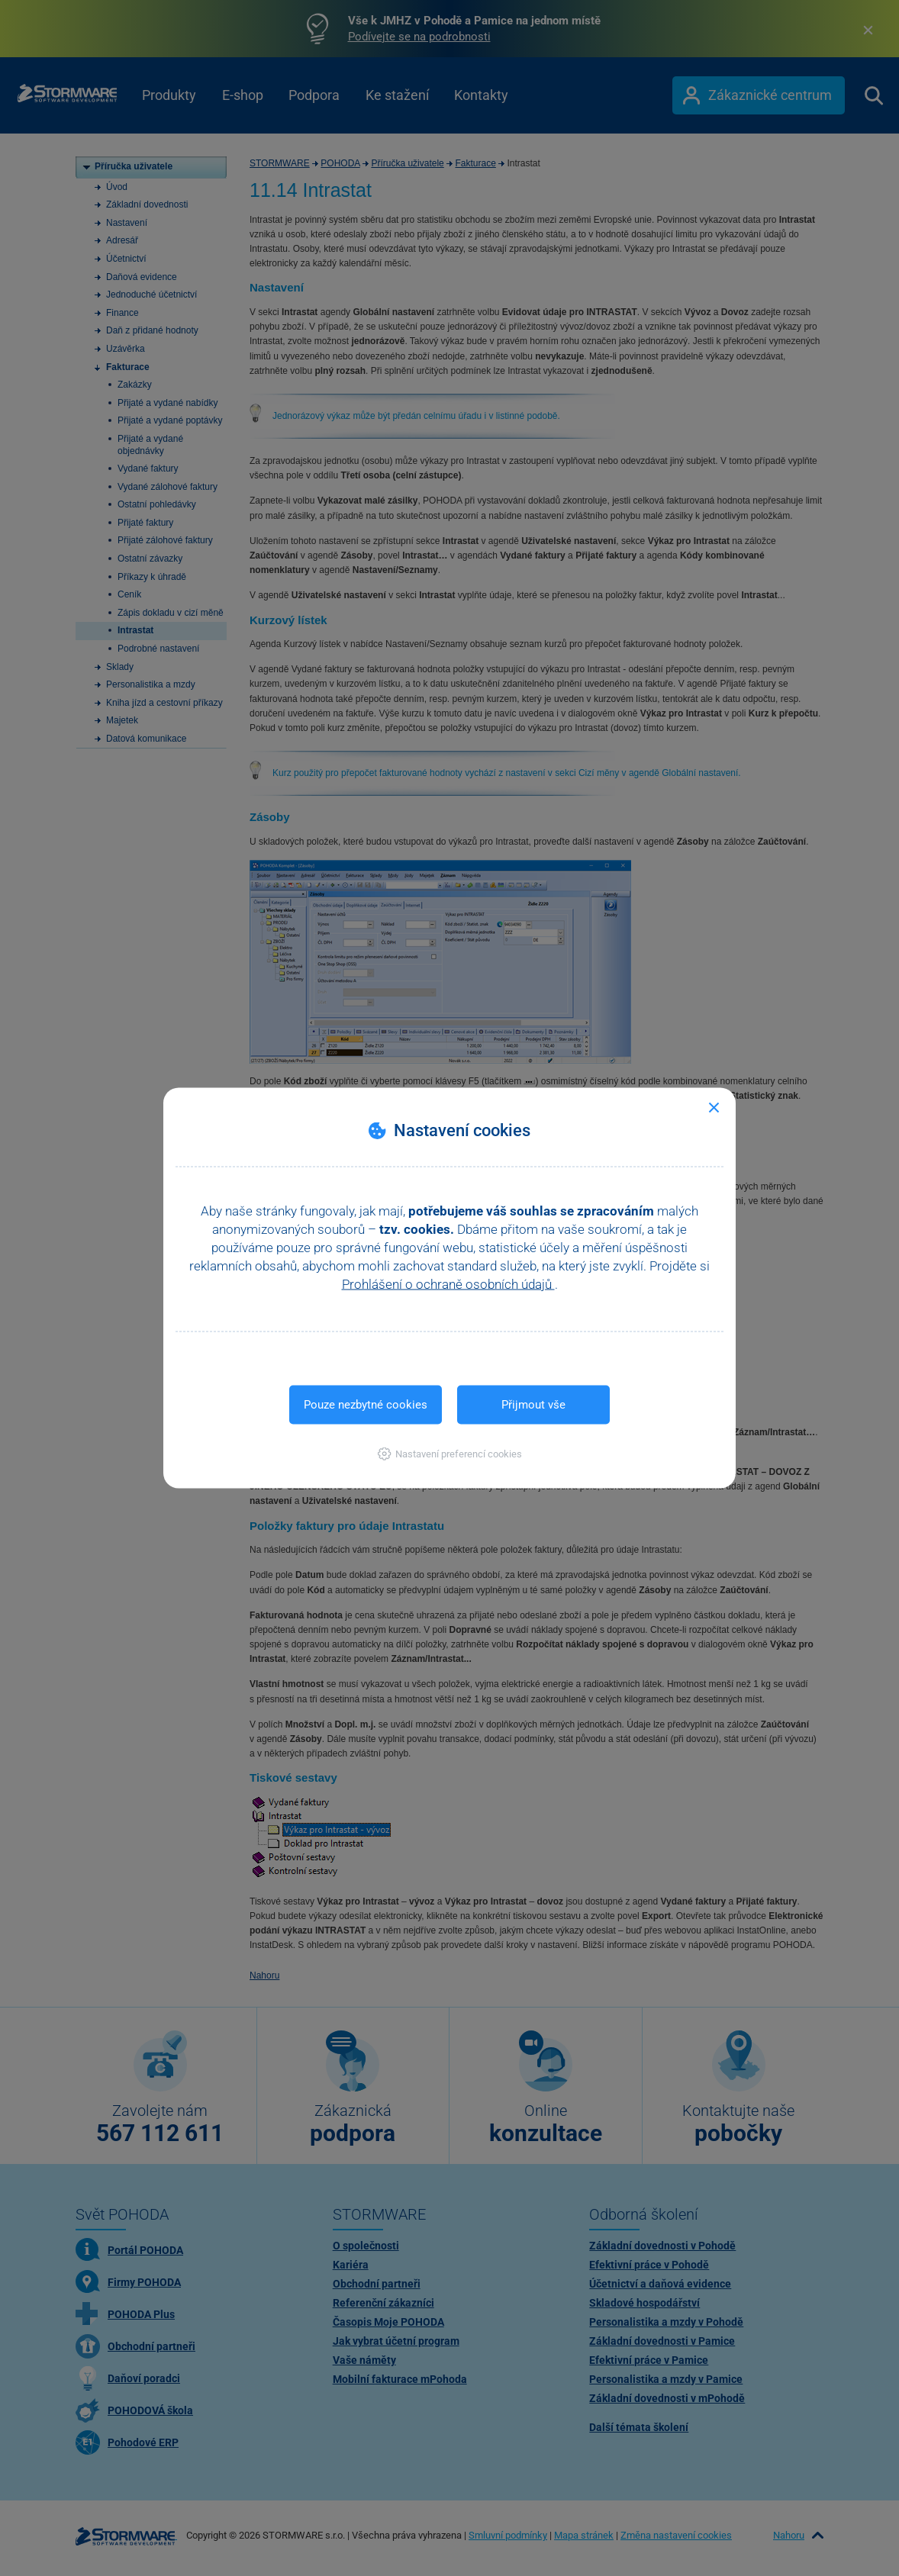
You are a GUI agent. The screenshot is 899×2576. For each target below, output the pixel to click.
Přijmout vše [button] (533, 1405)
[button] (450, 1454)
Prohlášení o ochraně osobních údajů (448, 1284)
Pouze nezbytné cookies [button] (365, 1405)
